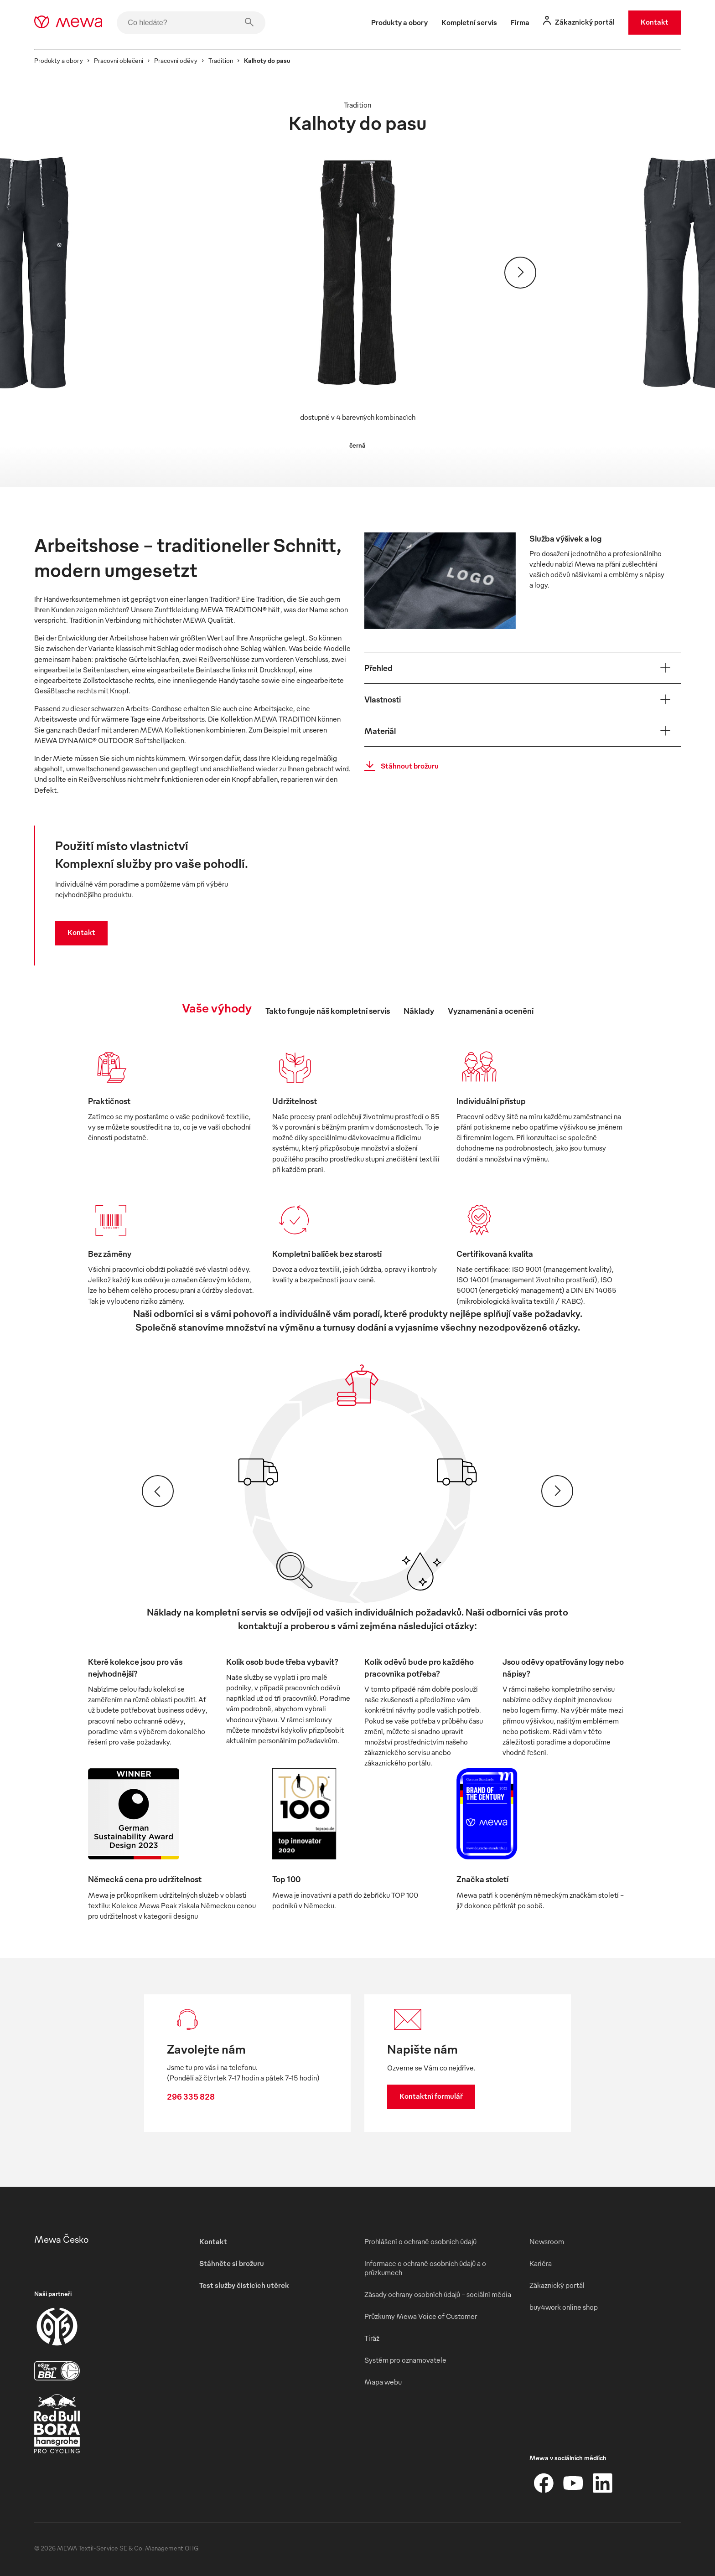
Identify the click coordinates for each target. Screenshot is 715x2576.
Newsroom (546, 2241)
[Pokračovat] (520, 273)
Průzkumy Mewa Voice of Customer (420, 2316)
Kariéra (540, 2263)
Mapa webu (383, 2381)
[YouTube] (573, 2483)
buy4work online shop (563, 2307)
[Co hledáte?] (191, 22)
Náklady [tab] (419, 1010)
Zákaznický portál (557, 2285)
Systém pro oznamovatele (405, 2359)
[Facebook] (544, 2483)
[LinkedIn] (602, 2483)
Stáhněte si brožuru (231, 2263)
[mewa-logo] (68, 22)
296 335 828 (191, 2096)
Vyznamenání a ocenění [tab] (491, 1010)
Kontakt (654, 21)
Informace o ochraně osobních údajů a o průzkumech (425, 2268)
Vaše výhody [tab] (217, 1007)
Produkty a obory (58, 60)
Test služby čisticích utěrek (244, 2285)
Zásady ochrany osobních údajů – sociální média (437, 2294)
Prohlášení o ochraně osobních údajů (420, 2241)
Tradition (220, 60)
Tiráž (371, 2338)
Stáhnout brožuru (399, 766)
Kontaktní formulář (431, 2096)
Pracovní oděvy (175, 60)
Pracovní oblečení (118, 60)
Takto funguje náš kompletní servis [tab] (327, 1010)
